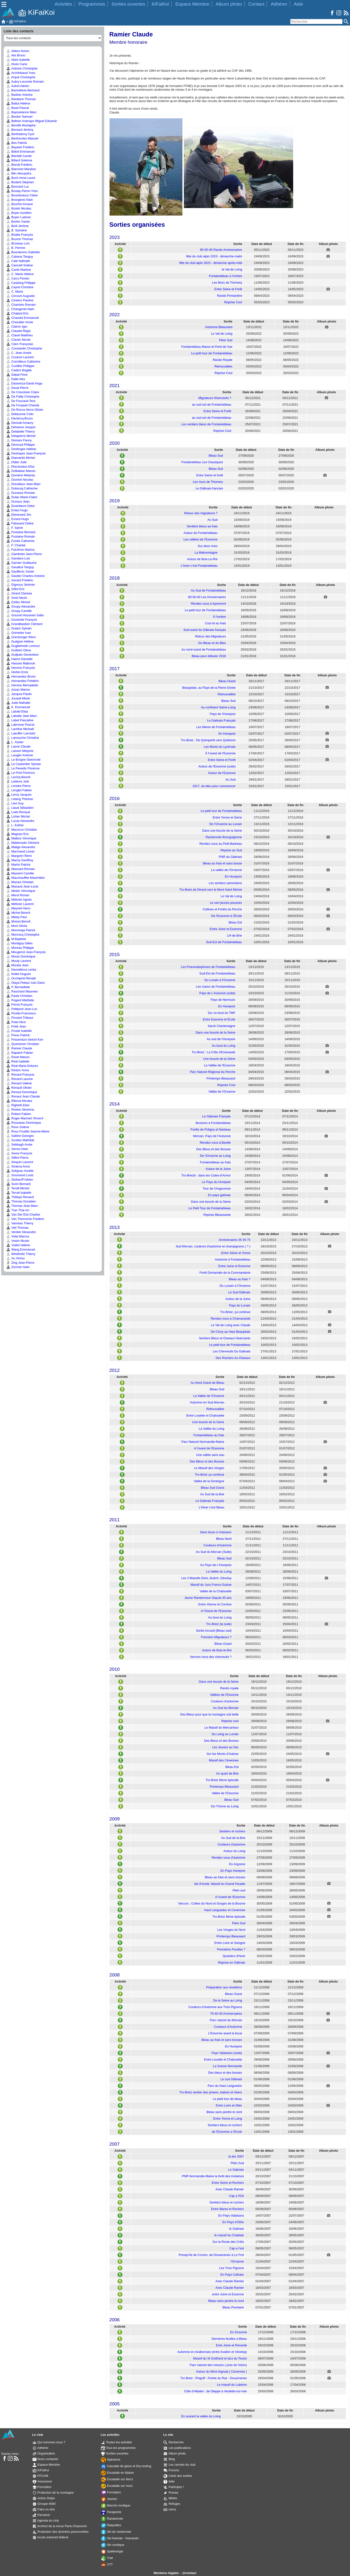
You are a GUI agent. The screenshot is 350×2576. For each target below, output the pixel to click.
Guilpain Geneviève (22, 654)
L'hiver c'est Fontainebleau (199, 565)
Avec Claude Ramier (229, 2189)
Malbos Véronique (21, 838)
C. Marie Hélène (20, 274)
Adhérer (279, 4)
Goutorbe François (21, 619)
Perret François (19, 1004)
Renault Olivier (19, 1087)
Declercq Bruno (19, 418)
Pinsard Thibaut (19, 1017)
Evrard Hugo (17, 519)
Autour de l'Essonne (222, 773)
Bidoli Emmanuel (20, 151)
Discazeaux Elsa (20, 466)
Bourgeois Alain (19, 199)
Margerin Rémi (19, 856)
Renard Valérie (19, 1083)
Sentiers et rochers (232, 1831)
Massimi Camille (20, 873)
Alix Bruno (15, 55)
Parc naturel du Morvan (226, 2020)
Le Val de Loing (221, 333)
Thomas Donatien (21, 1201)
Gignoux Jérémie (20, 584)
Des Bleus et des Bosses (213, 1149)
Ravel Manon (18, 1057)
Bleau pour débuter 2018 (209, 656)
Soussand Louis (20, 1175)
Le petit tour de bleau (227, 2099)
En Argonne (237, 1864)
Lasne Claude (18, 746)
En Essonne (238, 2332)
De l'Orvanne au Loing (215, 1155)
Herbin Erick (17, 672)
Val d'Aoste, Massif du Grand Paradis (219, 1884)
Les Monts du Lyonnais (220, 746)
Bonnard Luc (17, 186)
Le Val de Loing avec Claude (230, 1325)
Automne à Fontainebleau (232, 1259)
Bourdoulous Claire (22, 195)
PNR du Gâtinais (230, 857)
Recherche (173, 2442)
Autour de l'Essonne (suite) (217, 766)
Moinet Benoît (18, 921)
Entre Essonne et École (219, 1019)
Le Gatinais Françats (210, 1501)
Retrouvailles (223, 366)
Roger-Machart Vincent (24, 1118)
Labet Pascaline (20, 720)
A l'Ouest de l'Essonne (216, 1611)
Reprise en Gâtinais (231, 1962)
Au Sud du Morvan (226, 1708)
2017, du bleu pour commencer (214, 786)
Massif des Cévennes (224, 1760)
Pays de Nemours (223, 999)
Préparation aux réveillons (224, 1987)
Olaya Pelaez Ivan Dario (25, 982)
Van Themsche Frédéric (25, 1219)
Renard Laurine (19, 1079)
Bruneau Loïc (18, 243)
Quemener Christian (22, 1044)
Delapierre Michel (20, 436)
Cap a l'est (236, 2248)
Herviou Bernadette (22, 685)
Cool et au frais (215, 623)
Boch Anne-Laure (20, 178)
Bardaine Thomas (21, 99)
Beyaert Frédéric (20, 147)
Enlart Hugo (17, 510)
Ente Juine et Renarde (231, 2345)
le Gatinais (236, 2228)
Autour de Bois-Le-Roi (202, 559)
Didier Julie (16, 462)
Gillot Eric (15, 589)
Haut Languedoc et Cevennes (224, 1910)
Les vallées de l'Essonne (200, 539)
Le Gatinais (236, 2169)
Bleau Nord (223, 1538)
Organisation (44, 2453)
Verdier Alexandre (21, 1232)
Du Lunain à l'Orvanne (220, 980)
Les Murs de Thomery (227, 282)
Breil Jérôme (17, 226)
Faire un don (44, 2509)
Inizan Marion (18, 689)
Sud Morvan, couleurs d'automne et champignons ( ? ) (213, 1246)
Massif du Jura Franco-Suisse (210, 1584)
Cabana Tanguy (19, 256)
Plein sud (238, 1890)
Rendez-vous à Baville (215, 1142)
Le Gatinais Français (221, 720)
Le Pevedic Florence (23, 768)
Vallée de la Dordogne (209, 1481)
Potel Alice (16, 1022)
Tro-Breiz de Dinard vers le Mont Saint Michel (210, 889)
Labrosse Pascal (20, 724)
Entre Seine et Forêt (228, 289)
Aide (298, 4)
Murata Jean (17, 965)
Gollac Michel (18, 602)
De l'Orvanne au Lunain (225, 824)
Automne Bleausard (218, 327)
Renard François (20, 1074)
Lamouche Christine (22, 738)
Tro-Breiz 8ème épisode (228, 1916)
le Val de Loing (232, 269)
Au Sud (212, 520)
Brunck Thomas (19, 239)
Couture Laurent (20, 357)
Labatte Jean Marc (21, 716)
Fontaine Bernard (20, 532)
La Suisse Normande (227, 2066)
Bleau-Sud (217, 1389)
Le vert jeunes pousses (226, 903)
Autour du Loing (234, 1851)
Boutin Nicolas (18, 208)
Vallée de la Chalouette (215, 1591)
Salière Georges (20, 1136)
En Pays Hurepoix (233, 1870)
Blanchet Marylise (21, 169)
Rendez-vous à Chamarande (230, 1318)
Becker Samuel (19, 116)
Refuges (171, 2504)
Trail (107, 2558)
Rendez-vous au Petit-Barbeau (220, 843)
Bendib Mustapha (20, 125)
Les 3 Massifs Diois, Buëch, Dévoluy (206, 1578)
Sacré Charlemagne (221, 1026)
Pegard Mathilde (20, 1000)
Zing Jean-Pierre (20, 1262)
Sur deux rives (208, 546)
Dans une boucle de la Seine (222, 830)
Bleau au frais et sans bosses (225, 1877)
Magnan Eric (17, 834)
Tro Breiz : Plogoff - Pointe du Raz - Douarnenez (213, 2378)
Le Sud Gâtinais (239, 1292)
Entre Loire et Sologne (229, 1943)
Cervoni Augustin (20, 296)
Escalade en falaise (117, 2472)
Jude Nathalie (18, 703)
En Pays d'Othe (233, 2222)
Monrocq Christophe (22, 934)
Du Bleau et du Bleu (212, 643)
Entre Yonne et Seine (227, 817)
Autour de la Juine (218, 1169)
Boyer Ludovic (18, 217)
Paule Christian (19, 996)
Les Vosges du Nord (231, 1930)
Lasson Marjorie (20, 751)
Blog (169, 2459)
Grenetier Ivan (18, 633)
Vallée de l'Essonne (225, 1793)
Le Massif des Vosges (209, 1468)
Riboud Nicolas (19, 1101)
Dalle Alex (15, 379)
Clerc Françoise (19, 344)
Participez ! (173, 2487)
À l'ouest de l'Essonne (220, 753)
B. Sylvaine (16, 230)
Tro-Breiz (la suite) (219, 1624)
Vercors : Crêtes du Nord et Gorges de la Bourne (211, 1903)
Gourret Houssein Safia (25, 615)
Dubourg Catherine (22, 488)
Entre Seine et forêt (209, 475)
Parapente (111, 2512)
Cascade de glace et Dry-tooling (126, 2466)
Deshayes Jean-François (26, 453)
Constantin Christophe (24, 348)
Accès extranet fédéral (50, 2537)
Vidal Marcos (17, 1236)
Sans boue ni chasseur (215, 1532)
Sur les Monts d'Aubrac (223, 1754)
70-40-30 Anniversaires (226, 2013)
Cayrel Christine (20, 287)
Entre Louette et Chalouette (205, 1415)
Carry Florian (17, 278)
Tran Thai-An (17, 1210)
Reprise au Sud (231, 850)
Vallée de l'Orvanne (221, 1091)
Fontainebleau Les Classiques (202, 462)
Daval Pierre (17, 388)
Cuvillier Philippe (20, 366)
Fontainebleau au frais (215, 1162)
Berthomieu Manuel (22, 138)
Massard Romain (20, 869)
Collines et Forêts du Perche (222, 909)
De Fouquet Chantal (22, 405)
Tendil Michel (17, 1188)
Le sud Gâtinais (231, 2079)
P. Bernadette (18, 987)
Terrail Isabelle (18, 1192)
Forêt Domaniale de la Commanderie (224, 1272)
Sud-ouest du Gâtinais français (204, 630)
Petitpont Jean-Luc (21, 1009)
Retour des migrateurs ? (201, 513)
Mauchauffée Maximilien (25, 877)
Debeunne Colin (20, 414)
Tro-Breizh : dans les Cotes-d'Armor (206, 1175)
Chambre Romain (21, 304)
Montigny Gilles (19, 943)
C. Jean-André (18, 353)
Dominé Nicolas (19, 479)
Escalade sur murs (117, 2486)
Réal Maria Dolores (22, 1066)
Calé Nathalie (18, 261)
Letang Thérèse (19, 799)
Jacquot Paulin (19, 694)
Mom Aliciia (16, 926)
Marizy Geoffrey (19, 860)
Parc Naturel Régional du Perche (212, 1072)
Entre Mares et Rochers (227, 2209)
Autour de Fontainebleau (201, 533)
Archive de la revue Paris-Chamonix (60, 2526)
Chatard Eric (17, 313)
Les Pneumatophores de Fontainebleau (208, 967)
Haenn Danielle (19, 659)
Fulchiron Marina (20, 549)
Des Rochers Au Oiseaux (233, 1358)
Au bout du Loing (223, 1045)
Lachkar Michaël (20, 729)
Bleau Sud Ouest (212, 1487)
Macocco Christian (21, 829)
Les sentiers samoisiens (225, 883)
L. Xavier (15, 742)
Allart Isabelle (18, 59)
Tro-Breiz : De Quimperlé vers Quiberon (208, 740)
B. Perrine (15, 248)
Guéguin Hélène (20, 641)
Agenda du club (46, 2520)
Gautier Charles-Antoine (25, 576)
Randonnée (112, 2518)
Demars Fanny (19, 440)
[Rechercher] (316, 21)
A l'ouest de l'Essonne (209, 1448)
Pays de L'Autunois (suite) (217, 993)
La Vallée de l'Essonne (219, 1065)
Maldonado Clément (22, 842)
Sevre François (19, 1153)
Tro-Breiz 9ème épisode (222, 1780)
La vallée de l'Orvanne (226, 870)
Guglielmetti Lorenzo (23, 646)
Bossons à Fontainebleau (213, 1123)
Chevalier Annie (19, 322)
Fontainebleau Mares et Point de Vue (206, 346)
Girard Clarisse (19, 593)
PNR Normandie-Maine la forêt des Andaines (213, 2176)
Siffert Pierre (17, 1157)
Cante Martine (18, 269)
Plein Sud (225, 340)
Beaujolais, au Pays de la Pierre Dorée (209, 687)
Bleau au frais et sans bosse (222, 863)
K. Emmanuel (18, 707)
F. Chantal (15, 545)
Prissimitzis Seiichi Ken (24, 1039)
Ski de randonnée (116, 2531)
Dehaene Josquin (20, 427)
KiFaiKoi (160, 4)
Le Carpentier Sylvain (23, 764)
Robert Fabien (18, 1114)
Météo (170, 2498)
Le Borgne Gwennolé (23, 759)
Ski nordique (112, 2545)
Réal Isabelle (17, 1061)
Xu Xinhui (15, 1258)
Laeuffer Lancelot (20, 733)
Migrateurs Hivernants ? (214, 398)
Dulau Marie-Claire (21, 497)
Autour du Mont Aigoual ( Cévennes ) (221, 2371)
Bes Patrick (16, 143)
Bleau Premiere (233, 2307)
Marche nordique (115, 2505)
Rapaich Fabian (19, 1052)
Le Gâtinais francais (209, 488)
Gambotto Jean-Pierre (24, 554)
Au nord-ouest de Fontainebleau (203, 649)
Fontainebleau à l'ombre (225, 276)
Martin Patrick (18, 864)
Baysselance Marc (21, 112)
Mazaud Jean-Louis (22, 886)
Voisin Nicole (17, 1241)
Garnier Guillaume (21, 563)
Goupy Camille (19, 611)
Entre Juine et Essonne (226, 929)
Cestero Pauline (20, 300)
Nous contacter (46, 2459)
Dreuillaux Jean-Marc (23, 484)
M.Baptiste (16, 939)
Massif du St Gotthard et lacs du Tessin (220, 2358)
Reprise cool (230, 1721)
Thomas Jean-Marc (22, 1206)
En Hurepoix (227, 733)
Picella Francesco (21, 1013)
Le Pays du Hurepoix (216, 1182)
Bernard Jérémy (20, 129)
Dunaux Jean (18, 501)
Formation (42, 2487)
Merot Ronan (17, 895)
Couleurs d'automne (225, 1701)
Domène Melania (20, 475)
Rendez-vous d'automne (228, 1857)
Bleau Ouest (227, 681)
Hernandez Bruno (21, 676)
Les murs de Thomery (208, 482)
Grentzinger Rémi (21, 637)
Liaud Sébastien (20, 807)
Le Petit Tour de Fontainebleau (209, 1208)
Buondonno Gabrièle (23, 252)
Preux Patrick (18, 1035)
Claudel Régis (18, 331)
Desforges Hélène (21, 449)
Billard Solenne (19, 160)
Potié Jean (16, 1026)
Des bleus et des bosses (225, 2072)
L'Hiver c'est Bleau (211, 1507)
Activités (63, 4)
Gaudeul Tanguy (20, 567)
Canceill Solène (19, 265)
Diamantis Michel (20, 458)
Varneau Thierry (19, 1223)
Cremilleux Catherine (23, 361)
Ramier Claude (19, 1048)
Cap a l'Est (236, 2196)
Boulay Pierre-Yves (22, 191)
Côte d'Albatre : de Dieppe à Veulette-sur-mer (215, 2391)
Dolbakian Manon (20, 471)
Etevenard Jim (18, 514)
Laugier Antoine (19, 755)
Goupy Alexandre (20, 606)
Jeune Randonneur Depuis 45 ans (207, 1598)
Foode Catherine (20, 541)
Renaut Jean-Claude (23, 1096)
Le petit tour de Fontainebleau (211, 353)
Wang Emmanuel (20, 1249)
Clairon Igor (16, 326)
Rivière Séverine (20, 1109)
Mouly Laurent (18, 961)
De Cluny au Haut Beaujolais (230, 1331)
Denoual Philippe (20, 444)
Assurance (42, 2481)
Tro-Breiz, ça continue (235, 1312)
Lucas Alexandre (20, 821)
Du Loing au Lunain (225, 1734)
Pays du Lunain (239, 1305)
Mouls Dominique (20, 956)
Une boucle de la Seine (219, 1059)
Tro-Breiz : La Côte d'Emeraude (213, 1052)
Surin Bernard (18, 1184)
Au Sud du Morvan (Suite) (213, 1552)
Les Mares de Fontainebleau (216, 727)
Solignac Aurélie (20, 1171)
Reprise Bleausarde (217, 1215)
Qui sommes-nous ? (49, 2442)
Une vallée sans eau (210, 1455)
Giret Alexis (16, 598)
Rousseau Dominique (23, 1122)
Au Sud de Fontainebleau (208, 590)
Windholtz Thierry (20, 1254)
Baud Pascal (17, 108)
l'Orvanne (237, 2261)
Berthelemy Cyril (20, 134)
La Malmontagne (206, 552)
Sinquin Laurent (19, 1162)
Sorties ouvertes (128, 4)
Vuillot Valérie (18, 1245)
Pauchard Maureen (22, 991)
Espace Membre (192, 4)
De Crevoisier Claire (22, 392)
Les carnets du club (179, 2464)
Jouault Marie (18, 698)
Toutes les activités (116, 2442)
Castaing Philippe (20, 283)
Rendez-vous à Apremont (208, 603)
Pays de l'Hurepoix (223, 714)
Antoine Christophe (22, 68)
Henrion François (20, 668)
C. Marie (14, 291)
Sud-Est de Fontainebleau (224, 942)
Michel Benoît (18, 912)
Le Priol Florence (20, 773)
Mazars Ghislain (20, 882)
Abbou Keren (17, 51)
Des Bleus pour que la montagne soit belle (209, 1714)
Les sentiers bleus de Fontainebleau (206, 424)
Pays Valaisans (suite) (227, 2053)
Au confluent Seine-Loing (218, 707)
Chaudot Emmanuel (22, 318)
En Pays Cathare (232, 2274)
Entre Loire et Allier (229, 2105)
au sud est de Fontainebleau (211, 404)
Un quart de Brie (227, 1773)
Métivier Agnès (19, 899)
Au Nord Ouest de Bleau (207, 1382)
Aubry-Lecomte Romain (25, 81)
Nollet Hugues (18, 974)
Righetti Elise (17, 1105)
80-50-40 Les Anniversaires (207, 597)
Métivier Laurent (20, 904)
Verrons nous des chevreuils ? (210, 1657)
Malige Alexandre (20, 847)
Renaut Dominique (21, 1092)
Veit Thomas (17, 1227)
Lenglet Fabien (19, 790)
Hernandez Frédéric (22, 681)
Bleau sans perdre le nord (224, 2112)
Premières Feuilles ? (231, 1949)
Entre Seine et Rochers (228, 2182)
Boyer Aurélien (19, 213)
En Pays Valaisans (231, 2215)
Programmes (91, 4)
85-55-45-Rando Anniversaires (221, 250)
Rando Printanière (229, 295)
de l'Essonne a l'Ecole (227, 2131)
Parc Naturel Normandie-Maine (202, 1442)
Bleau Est (235, 922)
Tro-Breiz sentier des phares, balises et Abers (210, 2092)
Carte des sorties (177, 2476)
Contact (256, 4)
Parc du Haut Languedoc (225, 2086)
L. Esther (15, 825)
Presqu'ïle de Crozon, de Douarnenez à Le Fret (211, 2255)
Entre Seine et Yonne (235, 1253)
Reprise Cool (233, 302)
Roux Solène (17, 1127)
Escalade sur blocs (117, 2479)
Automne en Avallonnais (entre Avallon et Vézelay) (212, 2352)
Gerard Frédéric (19, 580)
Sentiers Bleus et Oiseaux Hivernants (224, 1338)
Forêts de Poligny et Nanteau (210, 1129)
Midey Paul (16, 917)
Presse (170, 2492)
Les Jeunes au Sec (225, 1747)
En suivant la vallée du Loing (201, 2416)
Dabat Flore (16, 374)
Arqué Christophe (20, 77)
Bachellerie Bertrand (23, 90)
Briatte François (19, 234)
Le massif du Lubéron (232, 2384)
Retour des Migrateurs (210, 636)
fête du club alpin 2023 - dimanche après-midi (210, 263)
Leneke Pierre (18, 786)
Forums (171, 2470)
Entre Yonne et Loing (227, 2118)
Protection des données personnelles (61, 2531)
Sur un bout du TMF (221, 1013)
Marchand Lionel (20, 851)
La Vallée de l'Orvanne (208, 1396)
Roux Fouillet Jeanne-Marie (27, 1131)
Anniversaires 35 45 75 (234, 1240)
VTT (107, 2564)
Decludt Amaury (19, 423)
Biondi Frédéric (19, 164)
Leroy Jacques (19, 794)
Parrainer (41, 2515)
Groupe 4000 (44, 2504)
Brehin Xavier (18, 221)
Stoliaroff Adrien (19, 1179)
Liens (169, 2509)
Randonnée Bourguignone (224, 837)
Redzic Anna (17, 1070)
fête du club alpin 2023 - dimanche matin (214, 256)
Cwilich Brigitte (19, 370)
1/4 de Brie (234, 935)
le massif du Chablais (229, 2235)
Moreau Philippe (20, 947)
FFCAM (40, 2476)
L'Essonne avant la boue (225, 2033)
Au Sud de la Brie (212, 1494)
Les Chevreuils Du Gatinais (231, 1351)
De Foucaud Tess (20, 401)
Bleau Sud (216, 455)
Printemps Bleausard (220, 1078)
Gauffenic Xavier (20, 571)
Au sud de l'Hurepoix (221, 1039)
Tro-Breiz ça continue (209, 1474)
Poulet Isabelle (19, 1031)
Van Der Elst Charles (23, 1214)
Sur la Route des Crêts (228, 2242)
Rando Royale (222, 360)
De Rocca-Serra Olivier (24, 409)
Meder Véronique (20, 891)
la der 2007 (236, 2156)
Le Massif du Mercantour (222, 1727)
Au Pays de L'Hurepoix (216, 1565)
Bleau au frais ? (239, 1279)
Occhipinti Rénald (21, 978)
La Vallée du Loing (211, 1428)
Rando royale (229, 1688)
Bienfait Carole (19, 156)
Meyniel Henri (18, 908)
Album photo (229, 4)
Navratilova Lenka (21, 969)
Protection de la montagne (53, 2492)
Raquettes (111, 2525)
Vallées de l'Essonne (224, 1695)
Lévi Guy (15, 803)
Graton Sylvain (19, 628)
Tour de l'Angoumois (217, 1188)
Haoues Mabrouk (20, 663)
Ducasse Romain (20, 493)
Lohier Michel (18, 816)
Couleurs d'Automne (218, 1545)
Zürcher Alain (18, 1267)
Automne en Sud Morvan (207, 1402)
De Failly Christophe (22, 396)
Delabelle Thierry (20, 431)
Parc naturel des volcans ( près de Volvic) (218, 2365)
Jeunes (109, 2499)
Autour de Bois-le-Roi (217, 1650)
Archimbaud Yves (20, 73)
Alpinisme (110, 2459)
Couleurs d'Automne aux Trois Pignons (215, 2007)
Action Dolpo (44, 2498)
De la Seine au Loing (227, 2000)
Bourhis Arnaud (19, 204)
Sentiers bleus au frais (202, 526)
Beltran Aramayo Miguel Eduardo (31, 121)
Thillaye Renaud (20, 1197)
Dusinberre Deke (20, 506)
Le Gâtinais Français (216, 1116)
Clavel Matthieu (19, 335)
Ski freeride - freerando (120, 2538)
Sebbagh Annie (19, 1144)
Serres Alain (17, 1149)
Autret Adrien (17, 86)
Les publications (177, 2448)
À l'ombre (219, 616)
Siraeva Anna (18, 1166)
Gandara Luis (18, 558)
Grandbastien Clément (24, 624)
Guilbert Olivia (18, 650)
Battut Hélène (18, 103)
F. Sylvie (14, 528)
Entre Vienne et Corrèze (214, 1604)
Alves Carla (16, 64)
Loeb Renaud (18, 812)
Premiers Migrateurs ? (216, 1637)
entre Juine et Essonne (228, 2294)
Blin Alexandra (18, 173)
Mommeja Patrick (20, 930)
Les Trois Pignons (231, 2268)
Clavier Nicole (18, 339)
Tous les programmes (118, 2448)
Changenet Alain (20, 309)
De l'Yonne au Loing (225, 1806)
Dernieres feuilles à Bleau (229, 2339)
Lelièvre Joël (17, 781)
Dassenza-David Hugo (24, 383)
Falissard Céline (20, 523)
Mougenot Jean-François (26, 952)
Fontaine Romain (20, 536)
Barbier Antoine (19, 94)
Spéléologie (112, 2551)
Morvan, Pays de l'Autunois (212, 1136)
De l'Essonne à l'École (226, 916)
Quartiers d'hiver (234, 1956)
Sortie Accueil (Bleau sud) (214, 1630)
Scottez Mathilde (20, 1140)
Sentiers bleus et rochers (225, 2125)
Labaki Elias (17, 711)
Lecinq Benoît (18, 777)
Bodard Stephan (20, 182)
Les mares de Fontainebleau (215, 986)
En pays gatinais (219, 1195)
